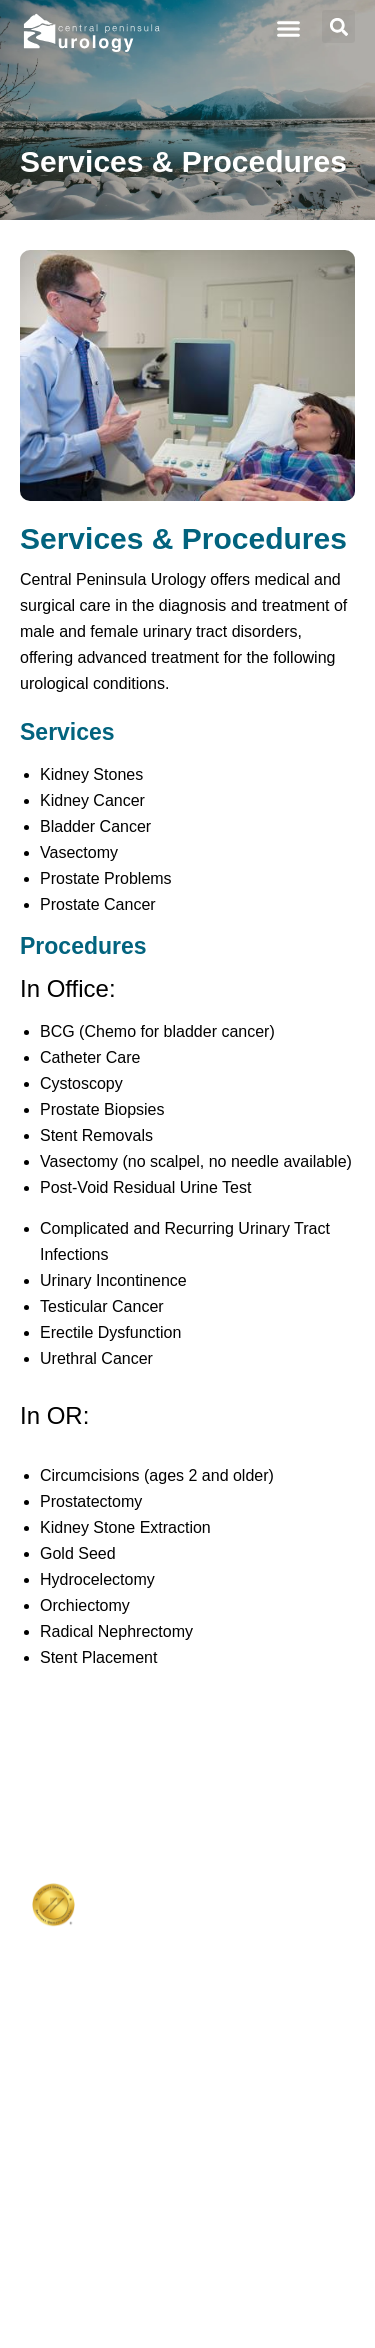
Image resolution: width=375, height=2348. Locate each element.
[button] (289, 29)
